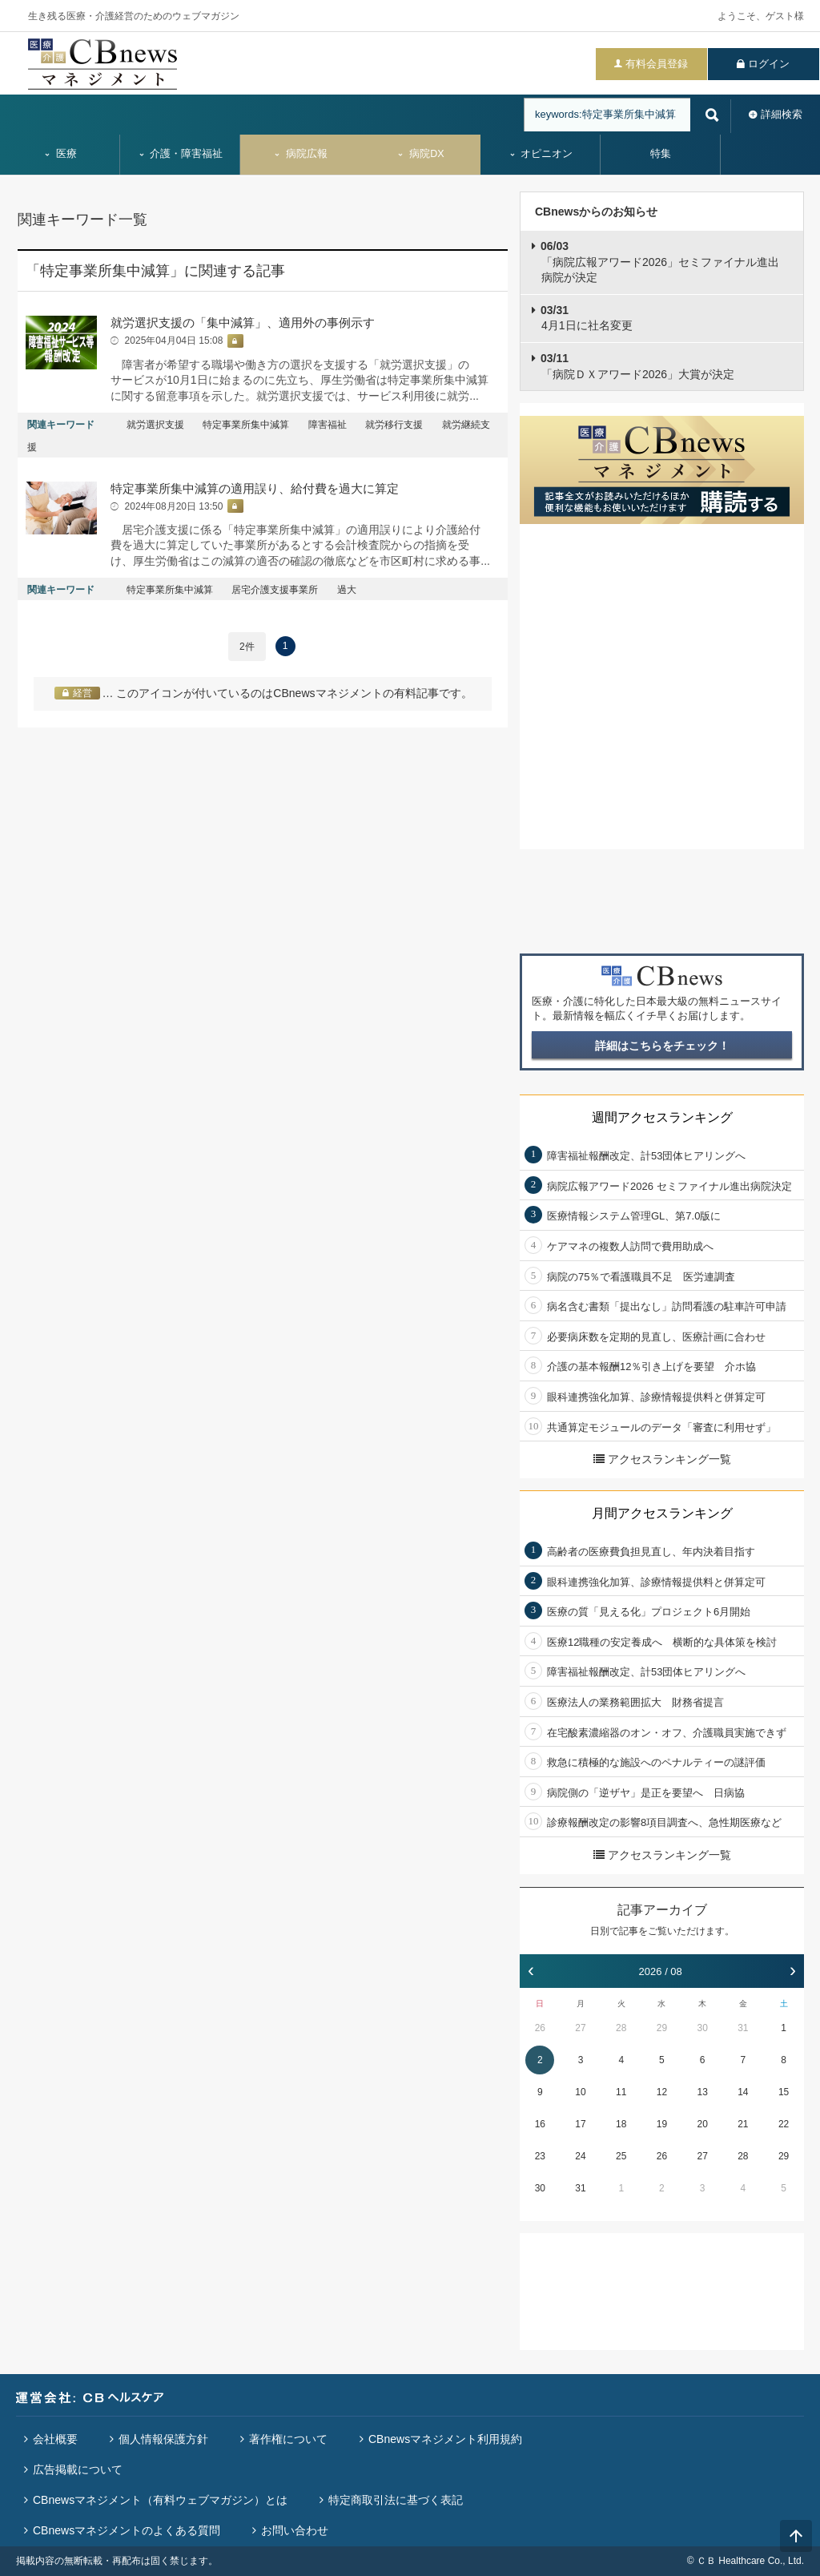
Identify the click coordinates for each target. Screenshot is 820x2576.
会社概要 (55, 2439)
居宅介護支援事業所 (274, 589)
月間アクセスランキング (662, 1513)
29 (662, 2028)
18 (621, 2124)
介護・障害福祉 (180, 153)
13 (702, 2092)
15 (783, 2092)
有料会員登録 (656, 64)
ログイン (769, 64)
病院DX (420, 153)
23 (540, 2156)
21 (743, 2124)
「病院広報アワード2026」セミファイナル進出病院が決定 (660, 262)
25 (621, 2156)
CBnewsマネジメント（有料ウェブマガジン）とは (160, 2499)
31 (743, 2028)
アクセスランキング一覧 (662, 1459)
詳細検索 (781, 114)
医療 (60, 153)
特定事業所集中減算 (246, 424)
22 (783, 2124)
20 (702, 2124)
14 (743, 2092)
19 (662, 2124)
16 (540, 2124)
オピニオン (540, 153)
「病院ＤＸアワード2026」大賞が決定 (637, 366)
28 (621, 2028)
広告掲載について (78, 2469)
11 (621, 2092)
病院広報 (300, 153)
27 (580, 2028)
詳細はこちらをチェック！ (662, 1045)
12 (662, 2092)
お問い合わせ (294, 2530)
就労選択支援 (155, 424)
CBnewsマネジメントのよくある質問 (126, 2530)
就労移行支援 (394, 424)
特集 (660, 153)
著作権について (288, 2439)
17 (580, 2124)
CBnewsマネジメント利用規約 (445, 2439)
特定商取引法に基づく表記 (395, 2499)
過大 (346, 589)
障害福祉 (327, 424)
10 (580, 2092)
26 (540, 2028)
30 (702, 2028)
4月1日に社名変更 (587, 318)
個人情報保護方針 (163, 2439)
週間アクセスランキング (662, 1117)
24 (580, 2156)
